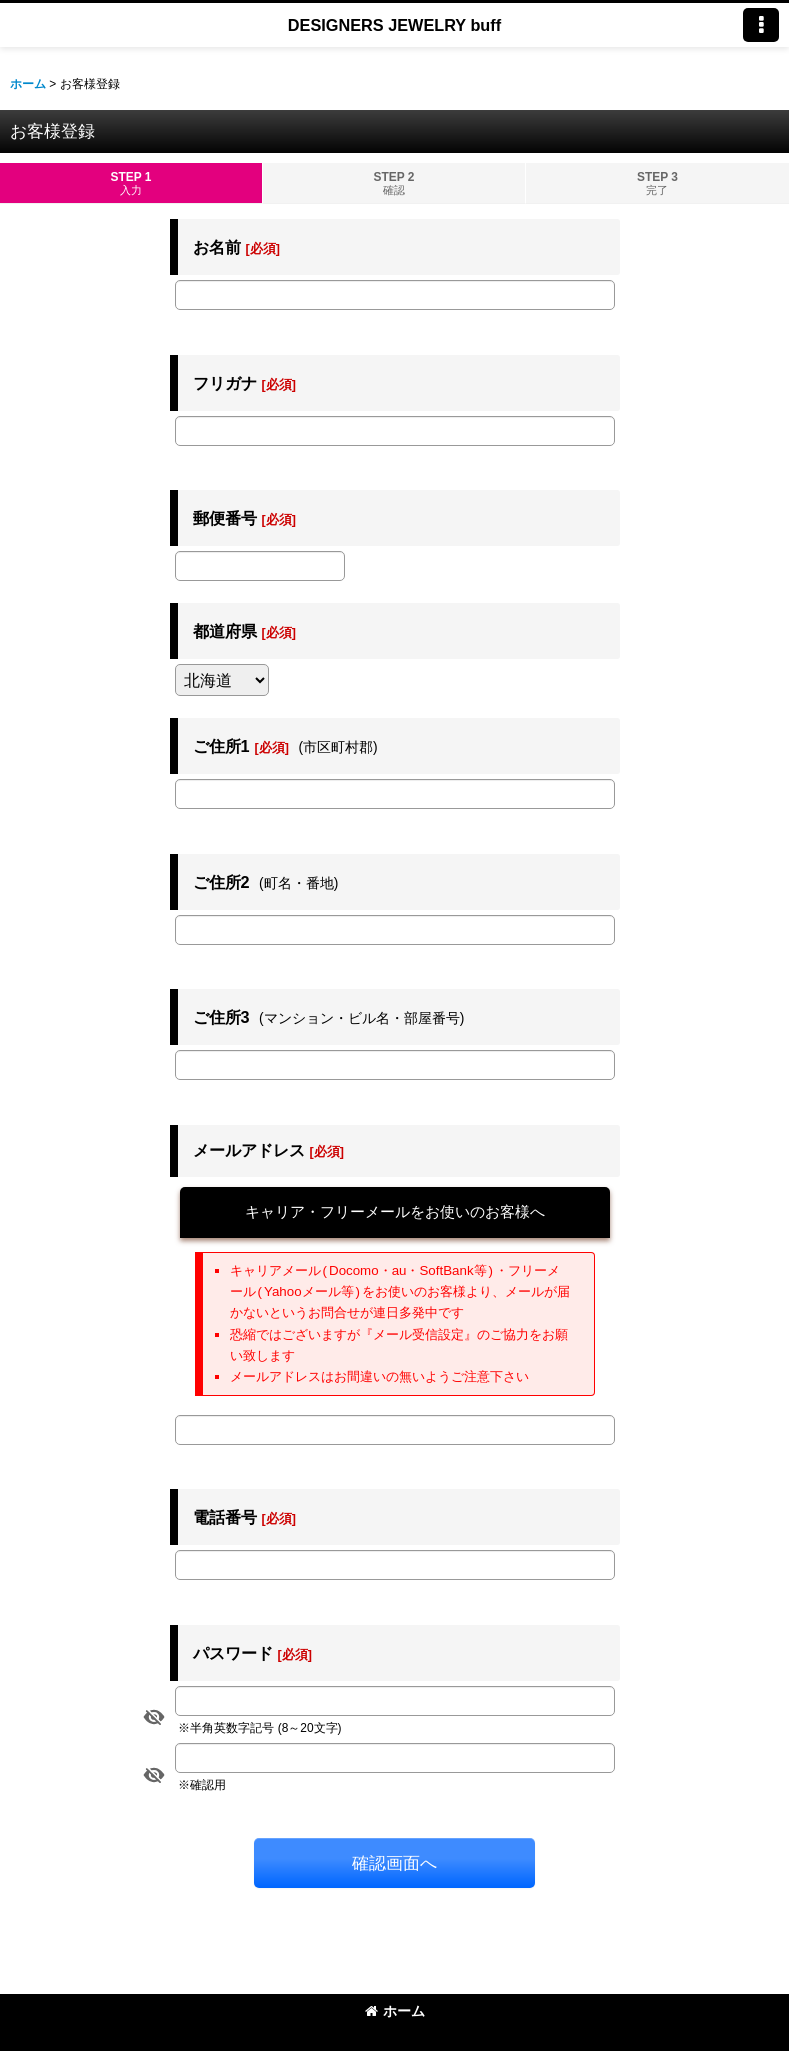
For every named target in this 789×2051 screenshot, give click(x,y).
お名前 (217, 247)
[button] (761, 25)
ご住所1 (221, 746)
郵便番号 (225, 518)
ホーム (395, 2011)
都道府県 (225, 631)
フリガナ (225, 383)
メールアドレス (249, 1150)
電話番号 (225, 1517)
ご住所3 (221, 1017)
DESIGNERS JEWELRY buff (394, 25)
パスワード (233, 1653)
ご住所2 (221, 882)
